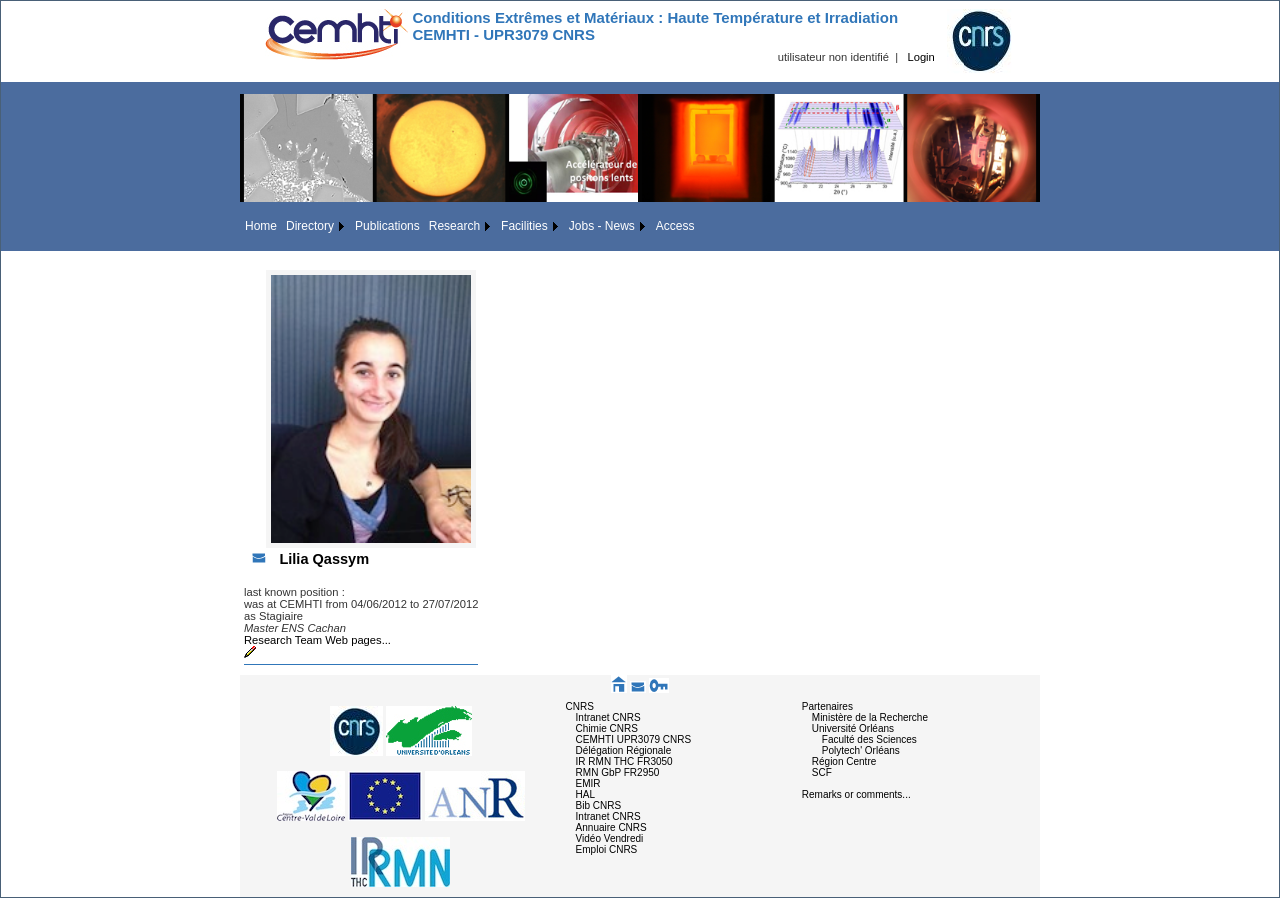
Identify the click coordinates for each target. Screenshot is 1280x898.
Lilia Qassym (324, 559)
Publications (387, 226)
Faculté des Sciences (869, 739)
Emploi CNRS (607, 849)
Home (261, 226)
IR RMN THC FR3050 (624, 761)
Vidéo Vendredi (610, 838)
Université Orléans (853, 728)
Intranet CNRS (608, 717)
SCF (822, 772)
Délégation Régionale (624, 750)
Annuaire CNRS (611, 827)
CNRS (580, 706)
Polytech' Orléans (861, 750)
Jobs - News (602, 226)
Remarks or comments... (856, 794)
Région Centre (844, 761)
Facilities (524, 226)
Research (454, 226)
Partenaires (827, 706)
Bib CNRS (599, 805)
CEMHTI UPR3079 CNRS (634, 739)
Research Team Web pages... (317, 640)
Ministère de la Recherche (870, 717)
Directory (310, 226)
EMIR (588, 783)
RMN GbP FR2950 (618, 772)
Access (675, 226)
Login (920, 57)
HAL (585, 794)
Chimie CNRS (607, 728)
